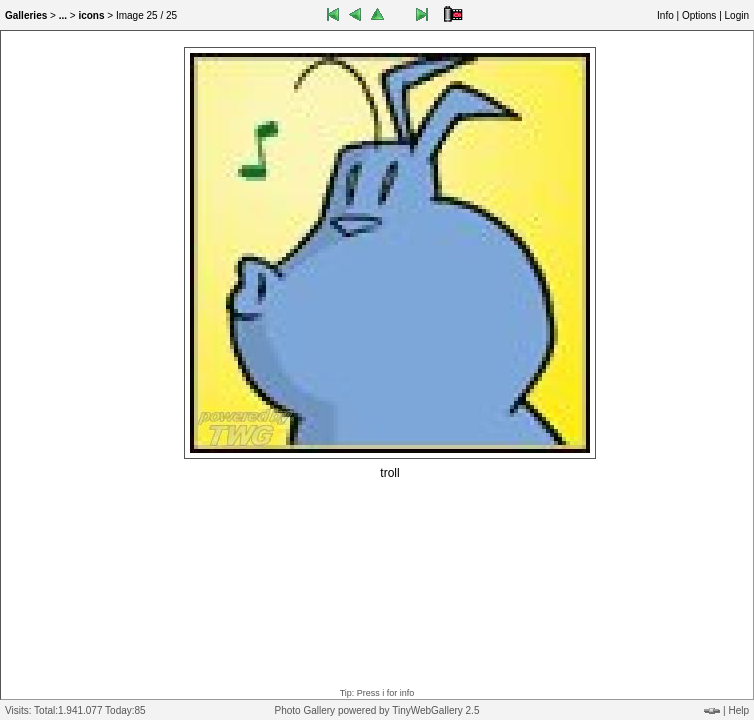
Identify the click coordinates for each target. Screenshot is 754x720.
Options (699, 15)
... (63, 15)
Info (665, 15)
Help (738, 710)
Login (737, 15)
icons (91, 15)
